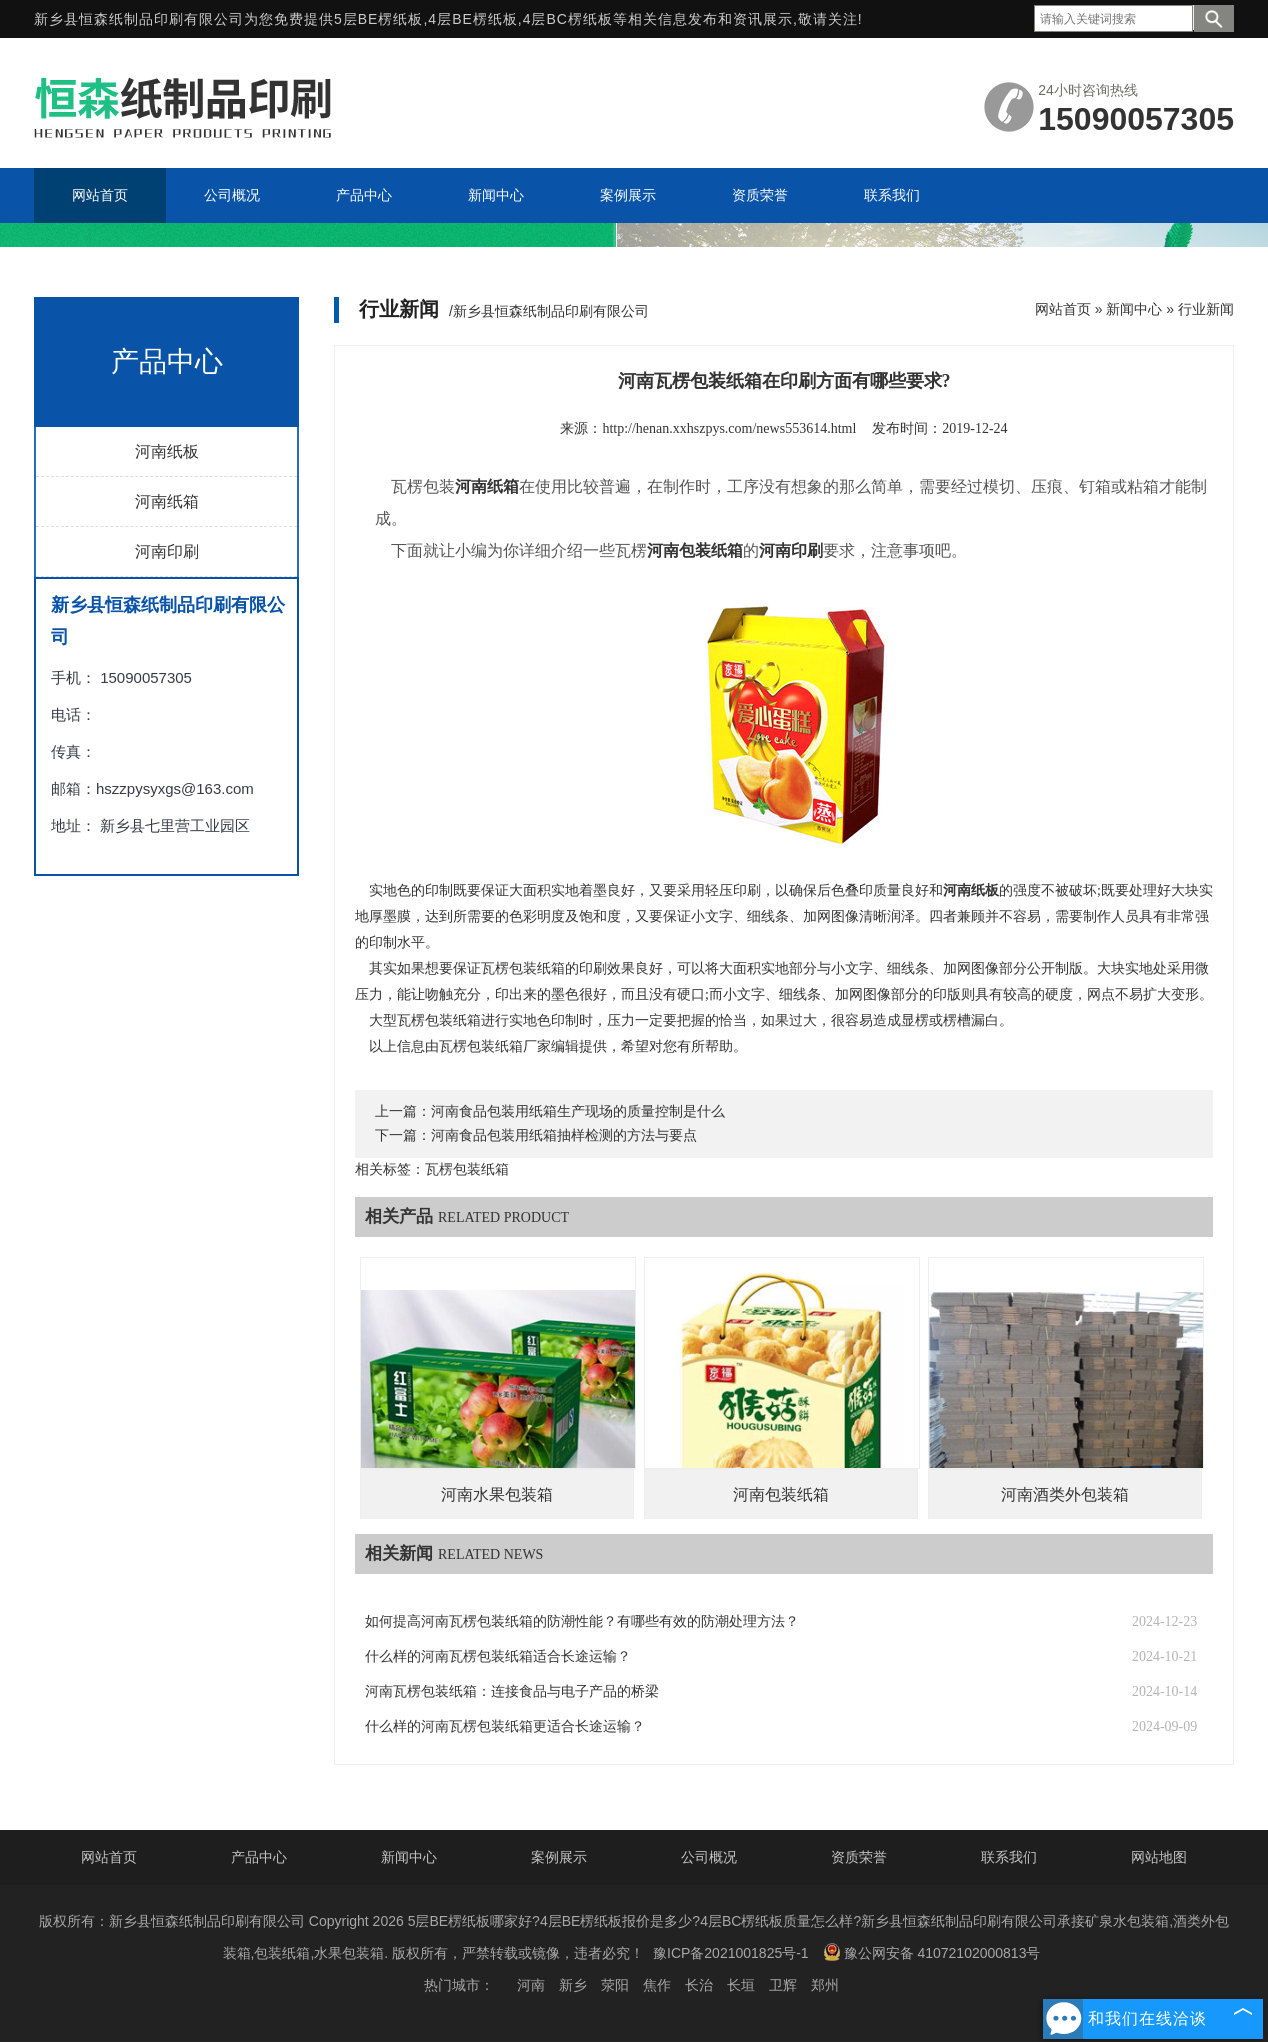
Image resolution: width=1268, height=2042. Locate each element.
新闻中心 (1134, 309)
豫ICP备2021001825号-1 (731, 1953)
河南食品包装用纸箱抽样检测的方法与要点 (564, 1135)
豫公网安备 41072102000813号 (932, 1952)
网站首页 (1063, 309)
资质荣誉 (859, 1857)
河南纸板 (167, 451)
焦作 (657, 1985)
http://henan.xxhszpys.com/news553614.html (729, 428)
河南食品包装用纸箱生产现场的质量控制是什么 (578, 1111)
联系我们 (1009, 1857)
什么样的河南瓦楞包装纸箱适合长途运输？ (498, 1656)
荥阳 (615, 1985)
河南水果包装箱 (497, 1494)
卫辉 (783, 1985)
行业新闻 (1206, 309)
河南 (531, 1985)
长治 (699, 1985)
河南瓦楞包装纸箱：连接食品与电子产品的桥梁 (512, 1691)
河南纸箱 (167, 501)
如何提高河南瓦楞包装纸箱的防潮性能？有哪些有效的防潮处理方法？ (582, 1621)
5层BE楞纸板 (378, 19)
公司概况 (709, 1857)
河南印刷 (167, 551)
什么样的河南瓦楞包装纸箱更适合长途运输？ (505, 1726)
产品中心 (259, 1857)
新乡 (573, 1985)
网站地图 (1159, 1857)
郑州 (825, 1985)
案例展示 (559, 1857)
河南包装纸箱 (781, 1494)
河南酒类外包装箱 (1065, 1494)
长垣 (741, 1985)
